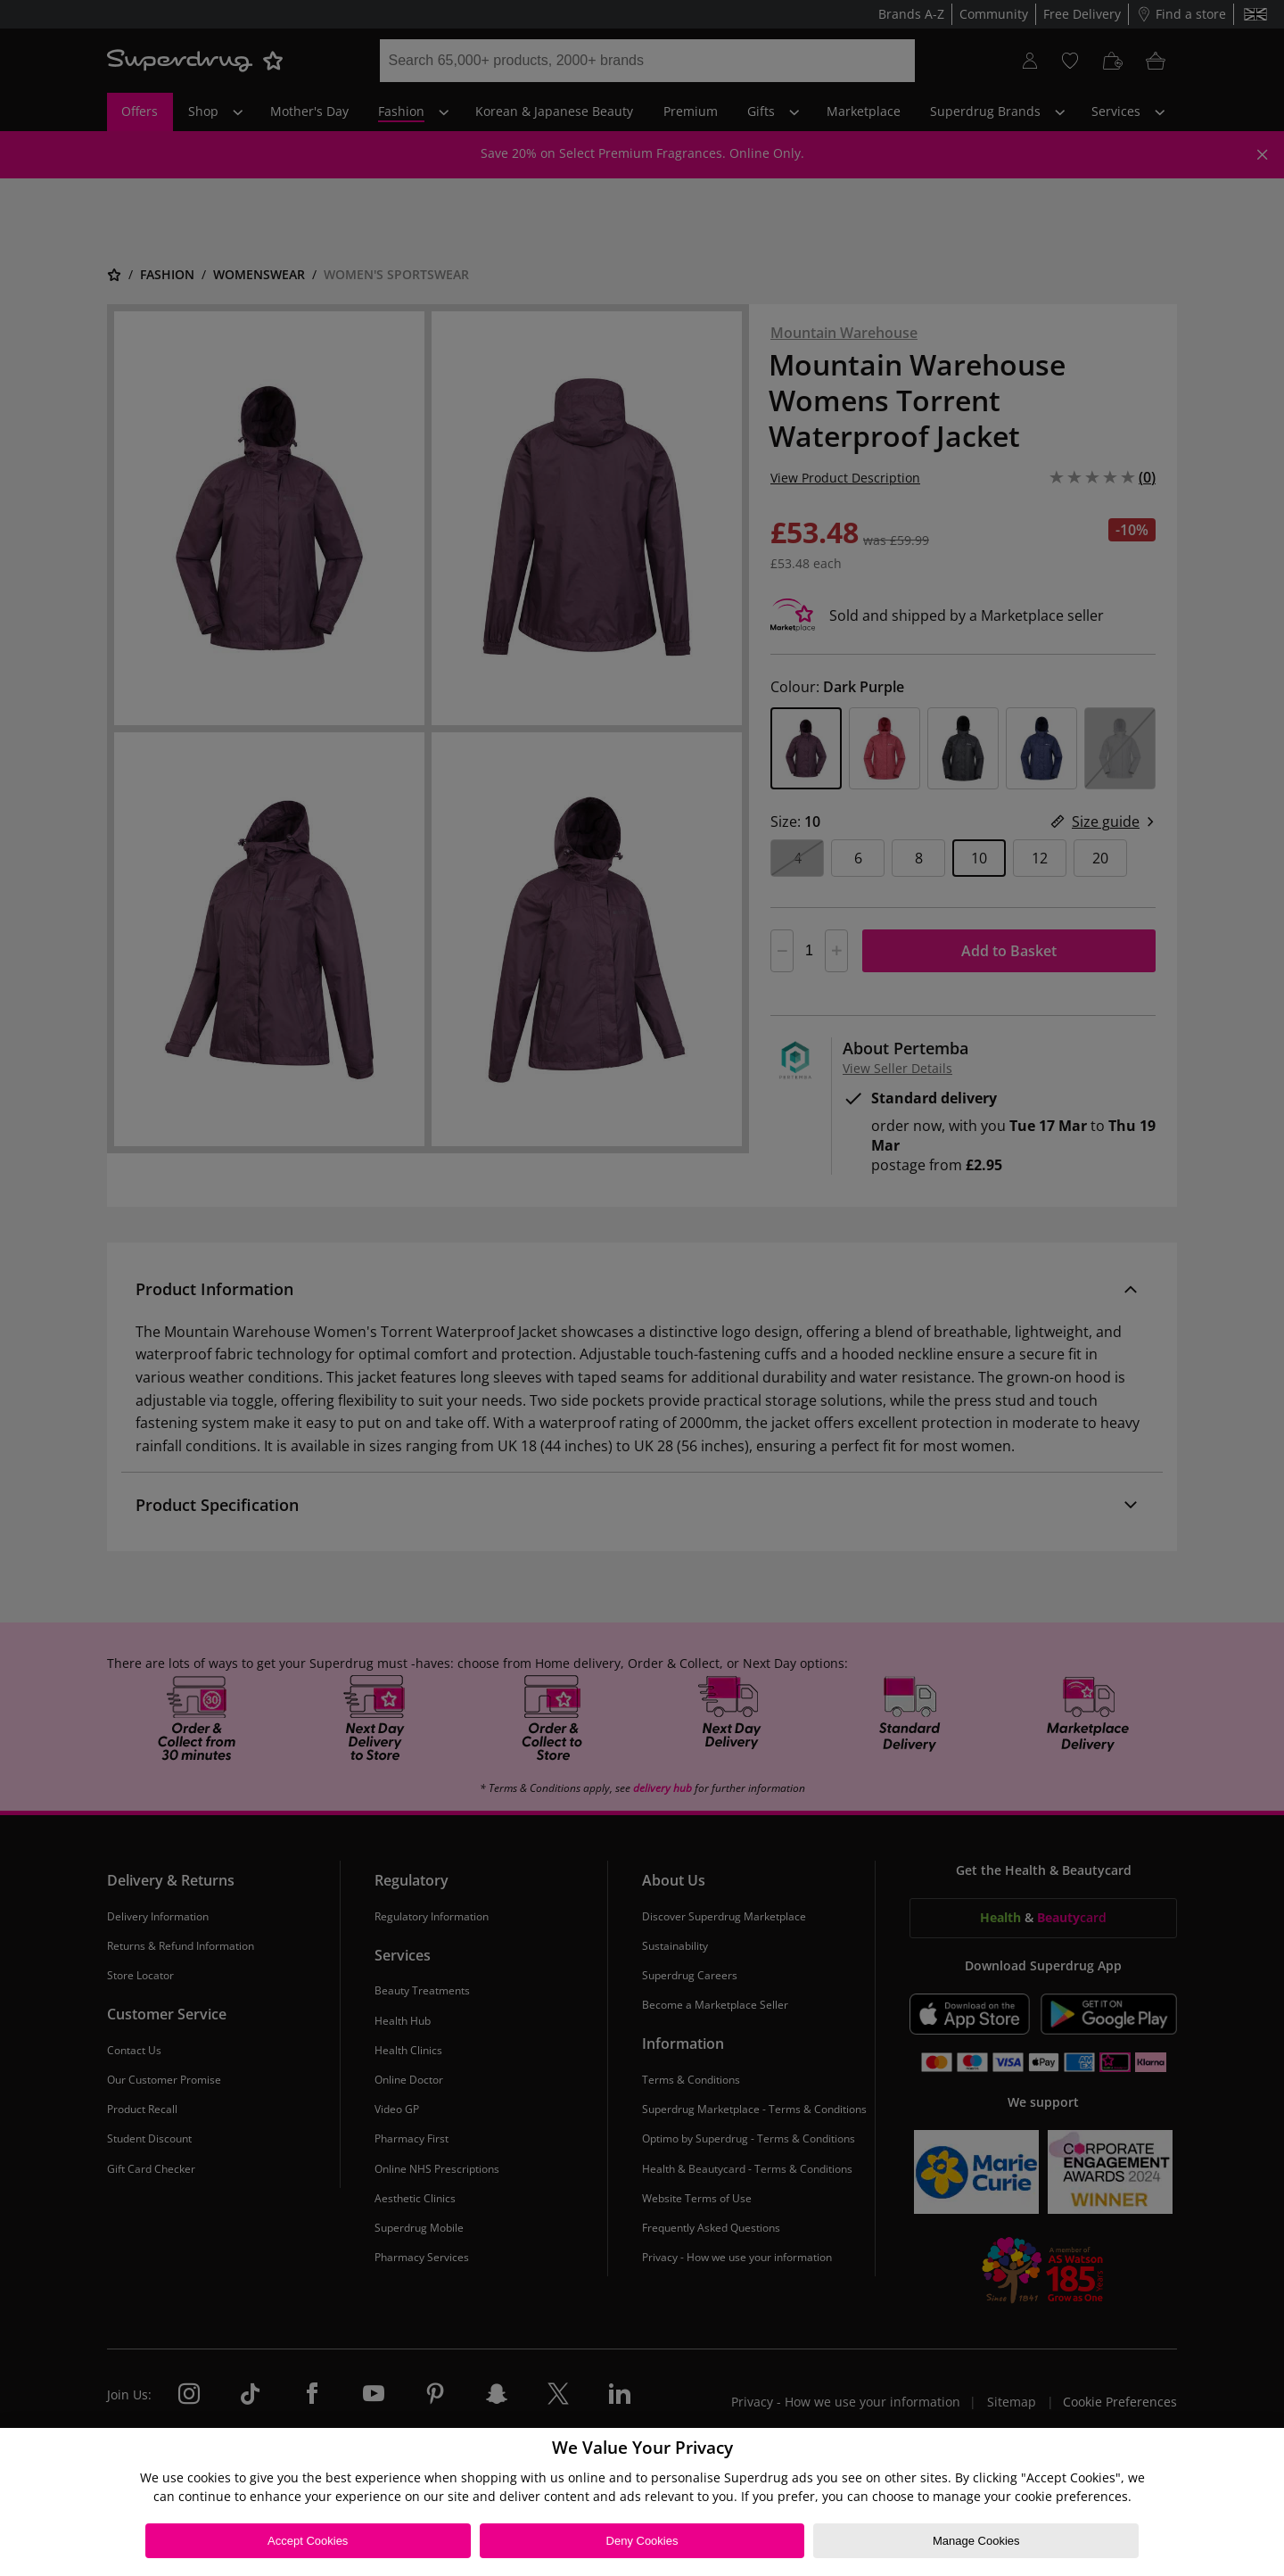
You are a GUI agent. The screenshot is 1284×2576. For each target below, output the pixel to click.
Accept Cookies (308, 2540)
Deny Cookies (642, 2540)
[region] (642, 2502)
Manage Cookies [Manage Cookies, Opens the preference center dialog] (976, 2540)
